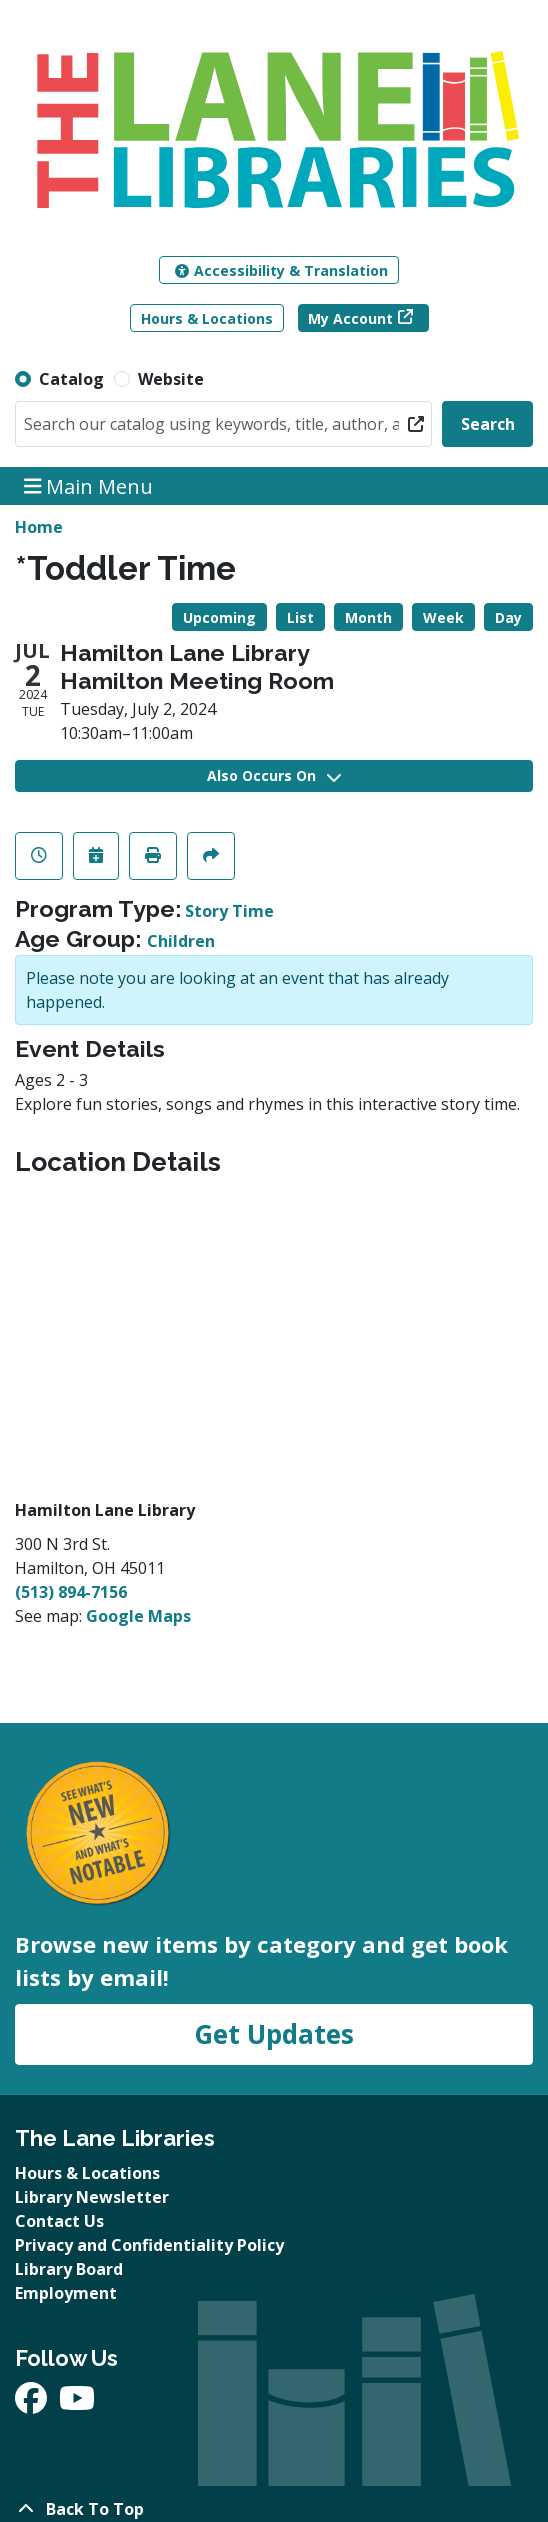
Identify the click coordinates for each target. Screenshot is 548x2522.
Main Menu (89, 485)
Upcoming (219, 617)
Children (181, 941)
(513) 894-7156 (71, 1592)
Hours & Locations (207, 318)
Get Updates (274, 2034)
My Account (350, 318)
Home (39, 527)
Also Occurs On (274, 775)
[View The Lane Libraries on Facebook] (33, 2404)
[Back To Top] (274, 2509)
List (300, 617)
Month (368, 617)
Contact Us (59, 2221)
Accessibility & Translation (281, 270)
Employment (66, 2293)
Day (508, 617)
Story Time (229, 911)
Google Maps (138, 1616)
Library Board (69, 2269)
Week (443, 617)
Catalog (71, 379)
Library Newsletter (92, 2197)
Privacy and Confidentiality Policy (149, 2245)
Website (171, 379)
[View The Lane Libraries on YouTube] (77, 2404)
